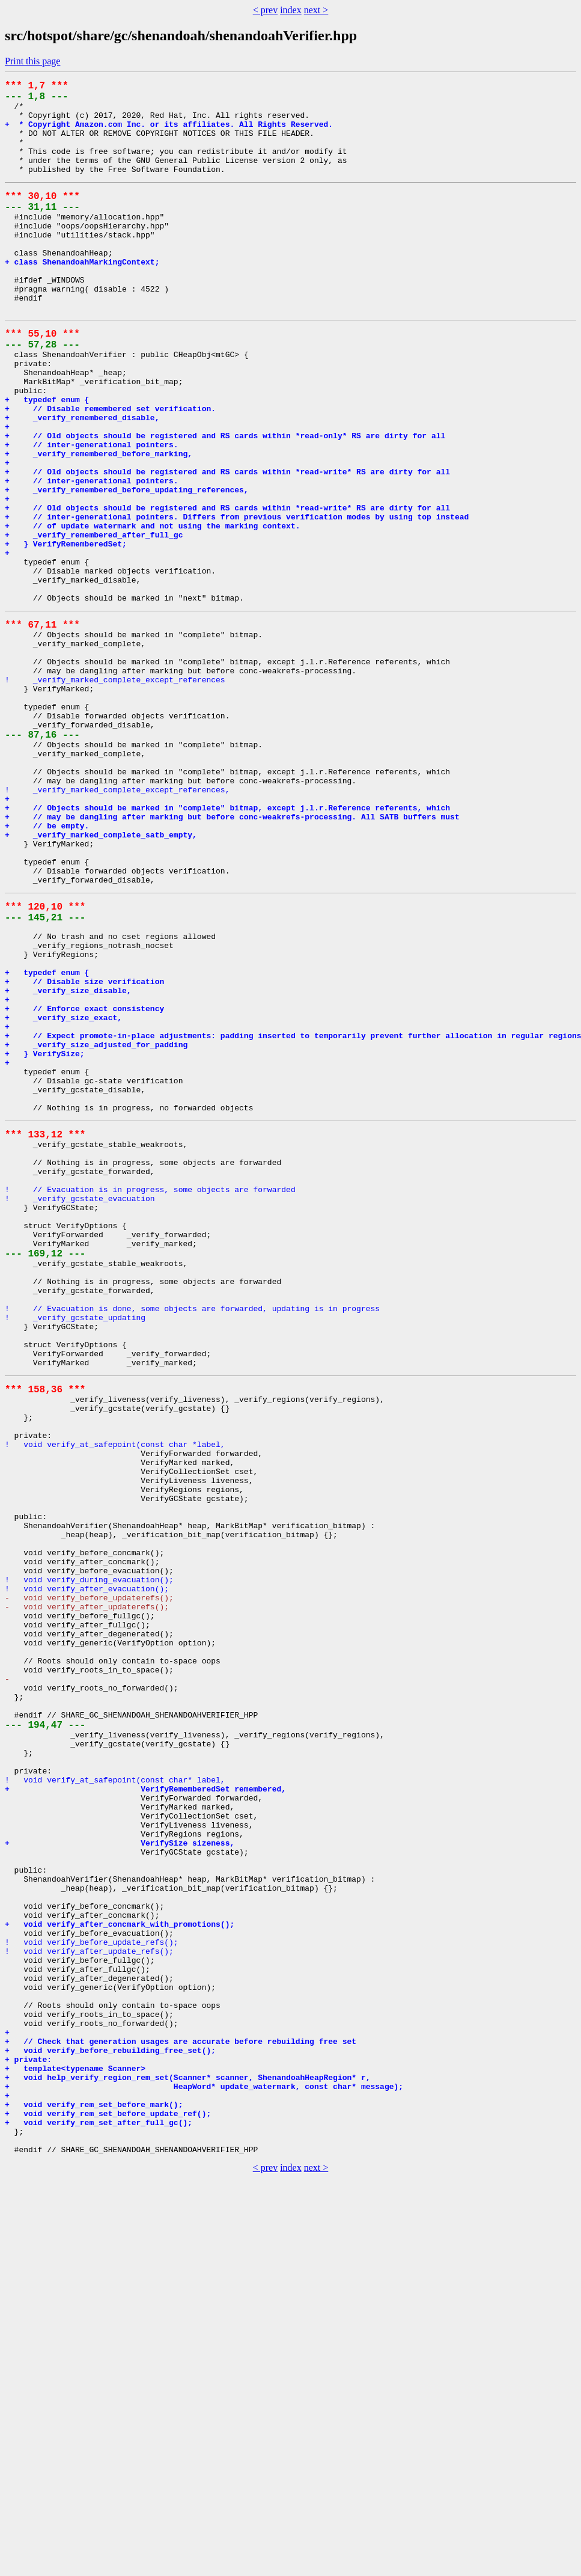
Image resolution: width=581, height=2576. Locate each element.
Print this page (32, 61)
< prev (265, 10)
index (291, 10)
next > (316, 10)
